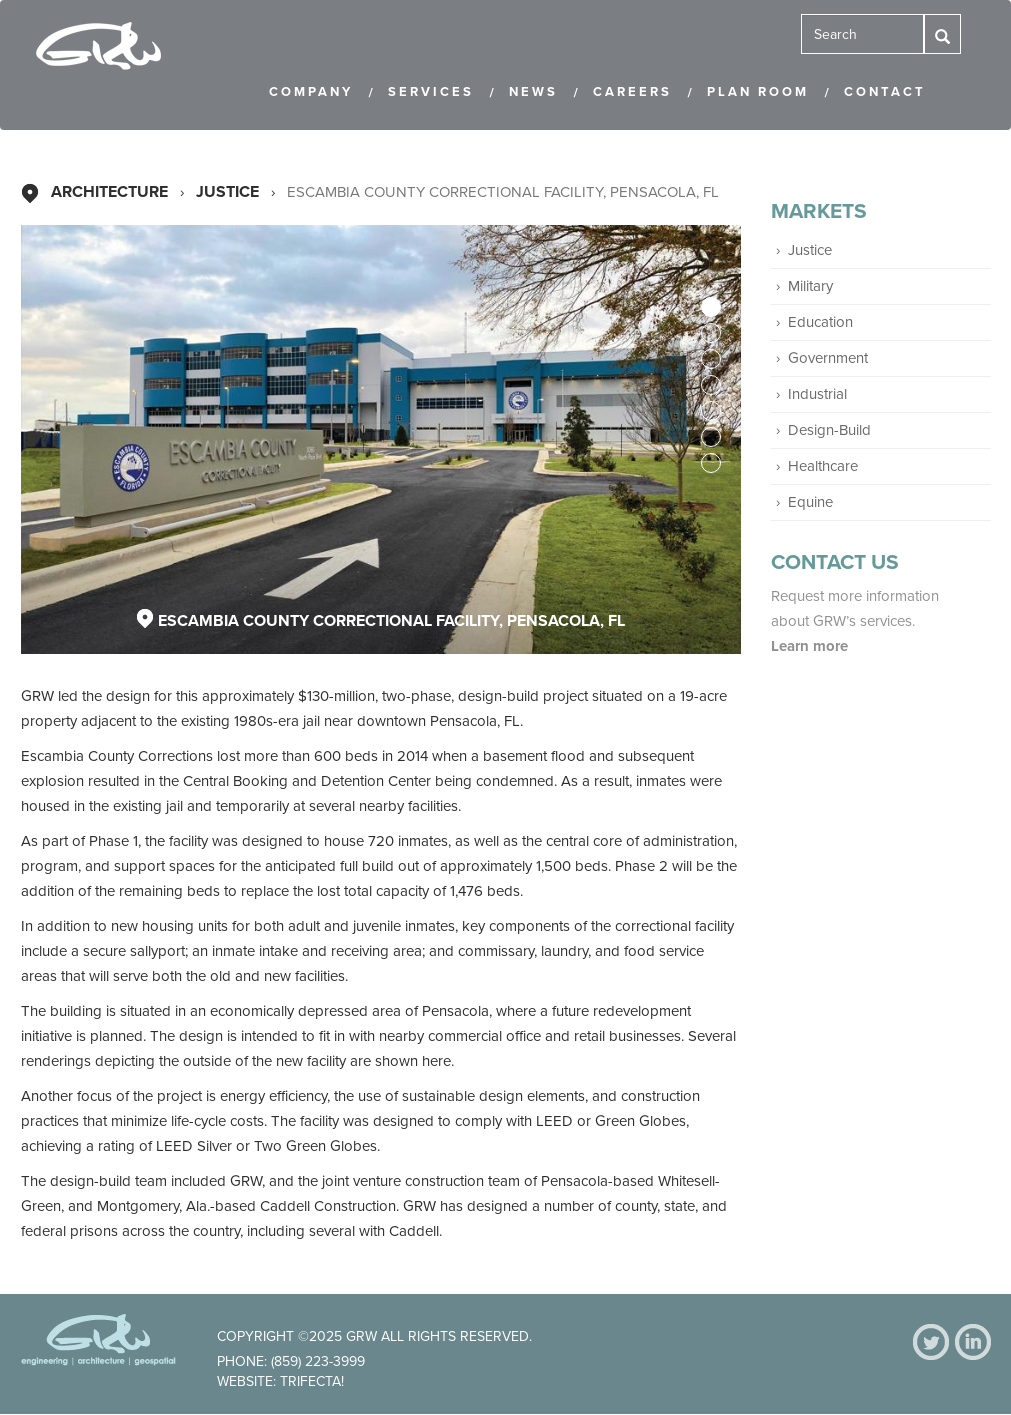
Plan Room (758, 92)
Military (810, 286)
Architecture (109, 192)
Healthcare (823, 466)
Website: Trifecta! (280, 1381)
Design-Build (829, 430)
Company (311, 92)
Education (820, 322)
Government (828, 358)
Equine (810, 502)
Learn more (811, 646)
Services (431, 92)
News (533, 92)
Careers (632, 92)
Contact (885, 92)
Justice (227, 192)
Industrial (817, 394)
